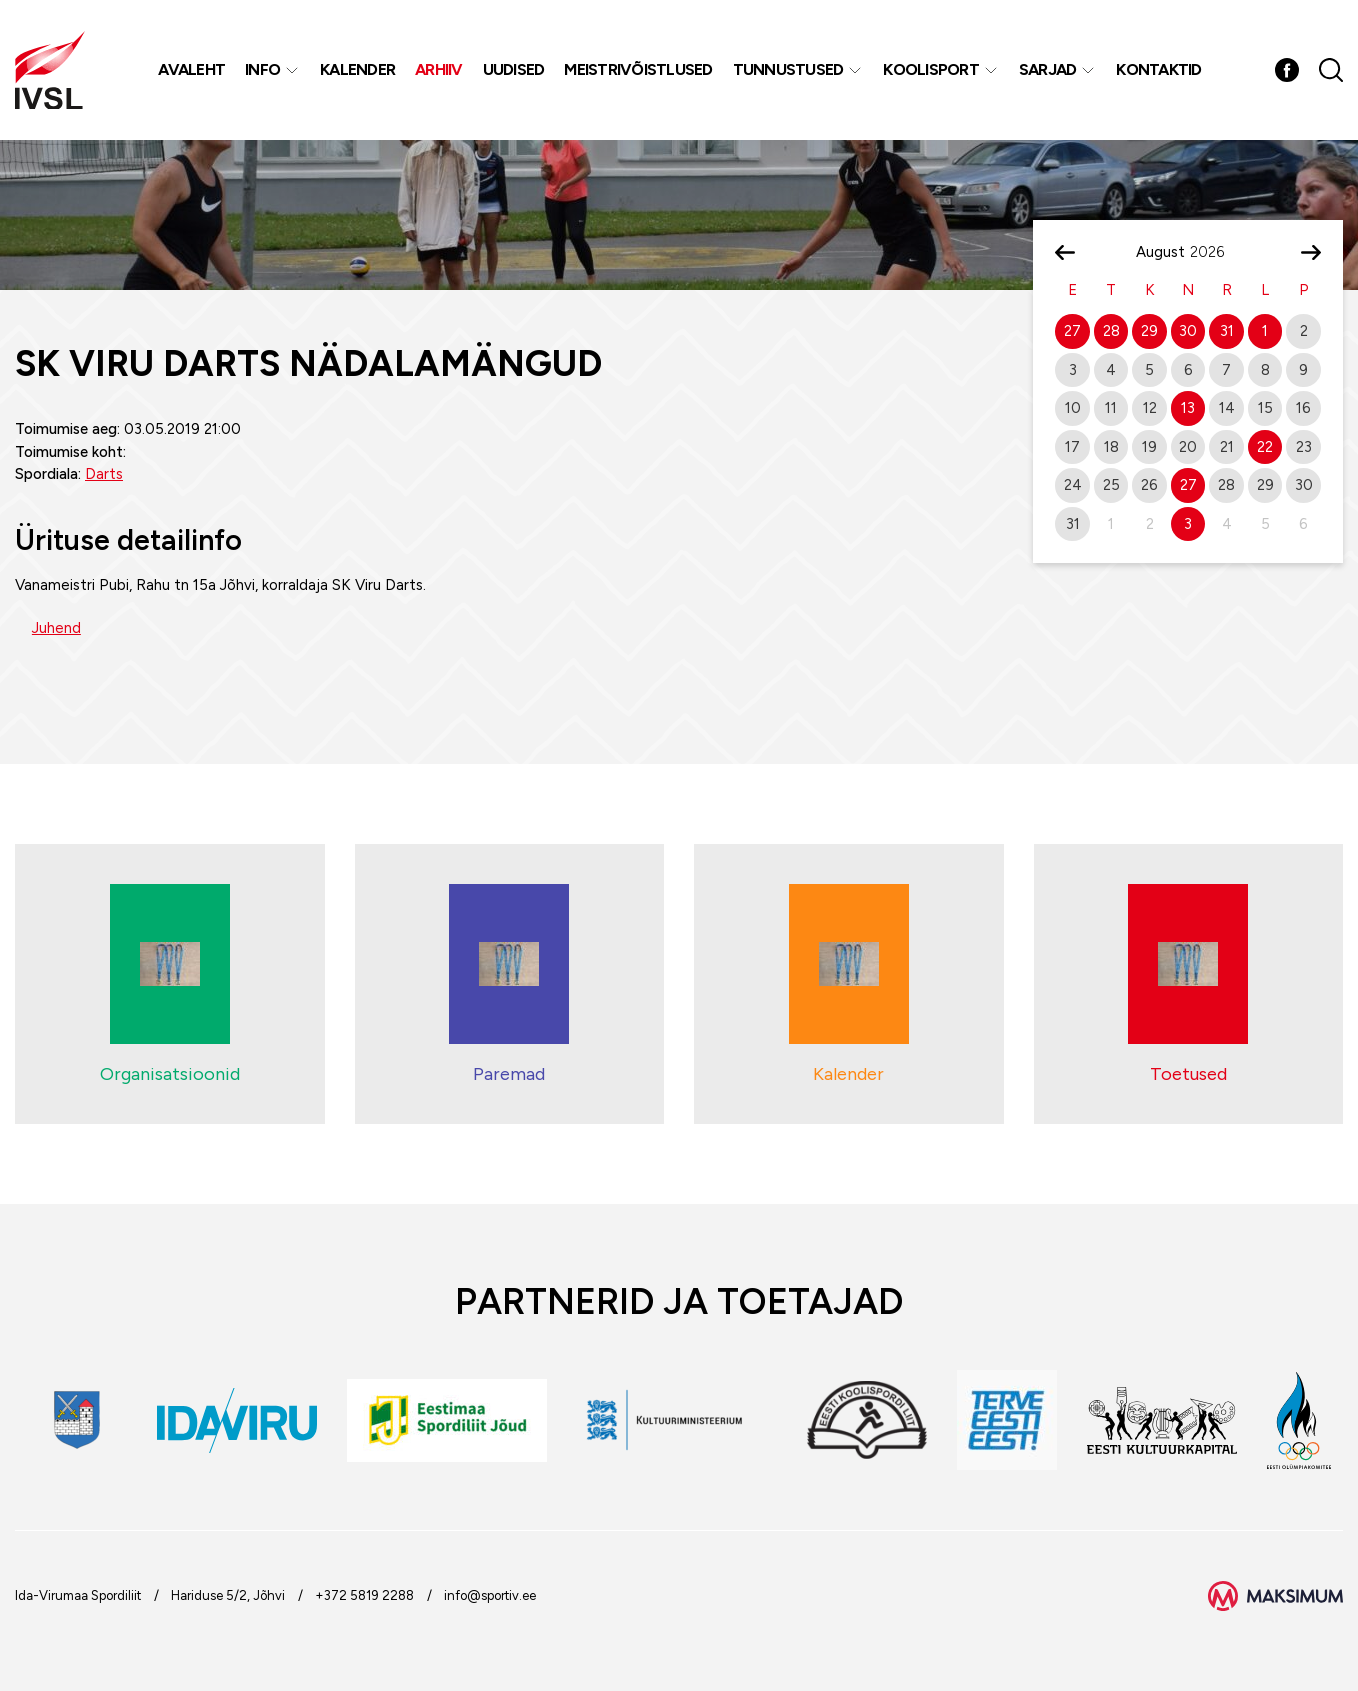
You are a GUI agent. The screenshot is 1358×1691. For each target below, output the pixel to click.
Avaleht (191, 69)
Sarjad (1048, 69)
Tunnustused (788, 69)
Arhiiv (439, 69)
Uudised (514, 69)
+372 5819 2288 (364, 1595)
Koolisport (931, 69)
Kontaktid (1158, 69)
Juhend (56, 628)
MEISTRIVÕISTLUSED (638, 69)
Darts (104, 474)
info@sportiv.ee (490, 1595)
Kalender (357, 69)
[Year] (1215, 252)
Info (262, 69)
